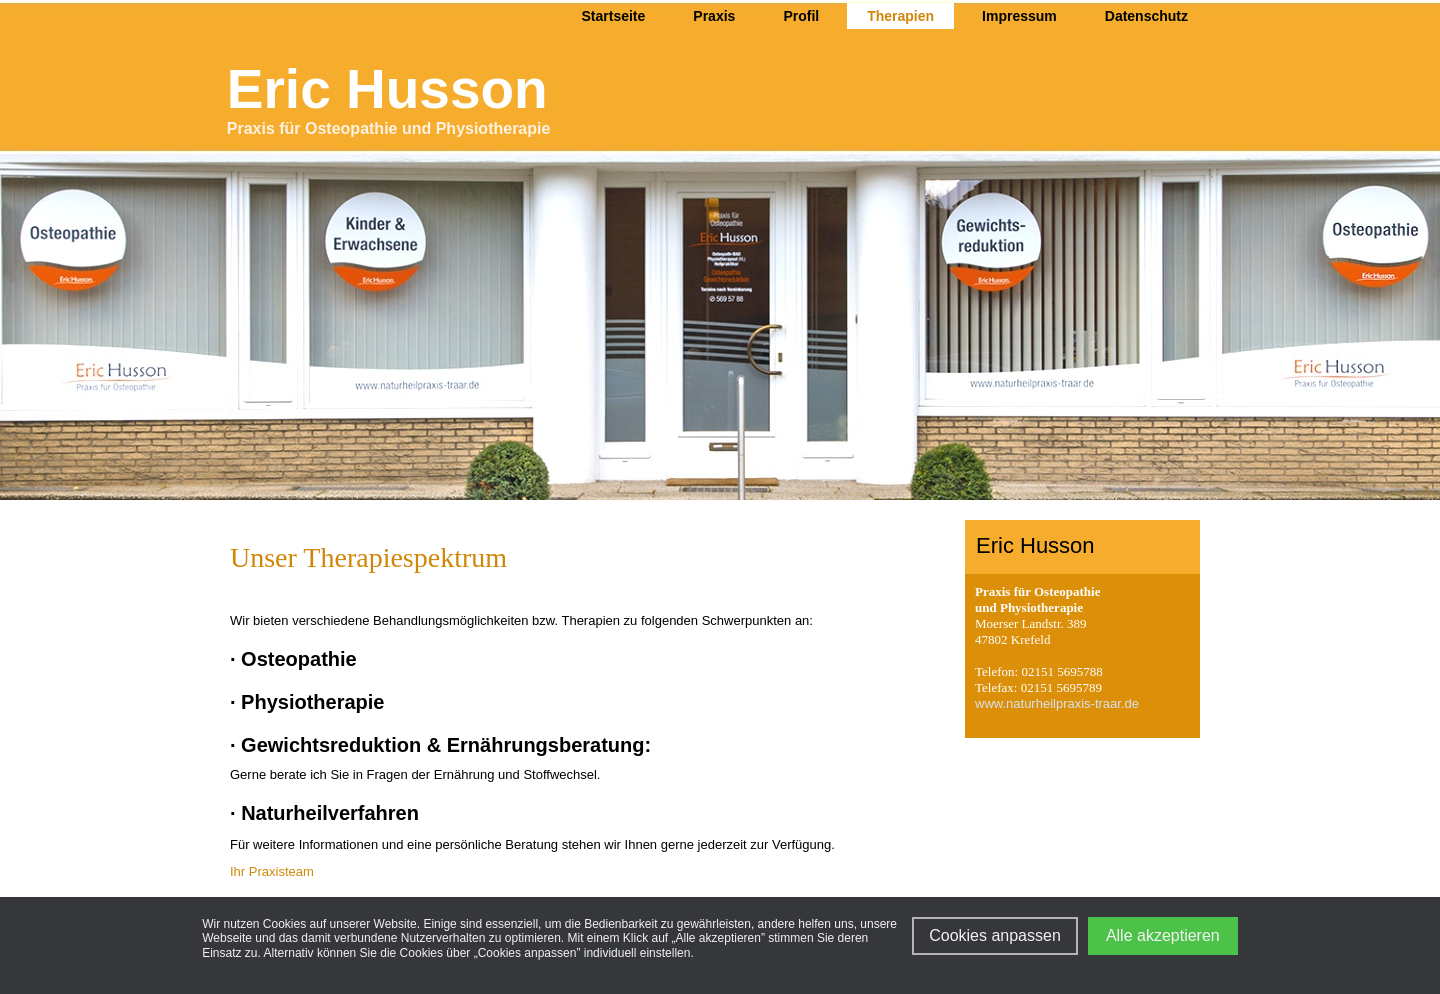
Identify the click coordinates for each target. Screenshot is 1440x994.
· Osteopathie (293, 659)
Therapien (900, 16)
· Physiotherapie (307, 702)
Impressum (1019, 16)
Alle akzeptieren (1163, 935)
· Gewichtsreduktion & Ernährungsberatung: (440, 745)
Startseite (614, 16)
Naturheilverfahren (330, 813)
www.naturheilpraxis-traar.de (1057, 703)
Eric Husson (387, 89)
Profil (801, 16)
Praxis (714, 16)
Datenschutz (1146, 16)
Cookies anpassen (995, 935)
